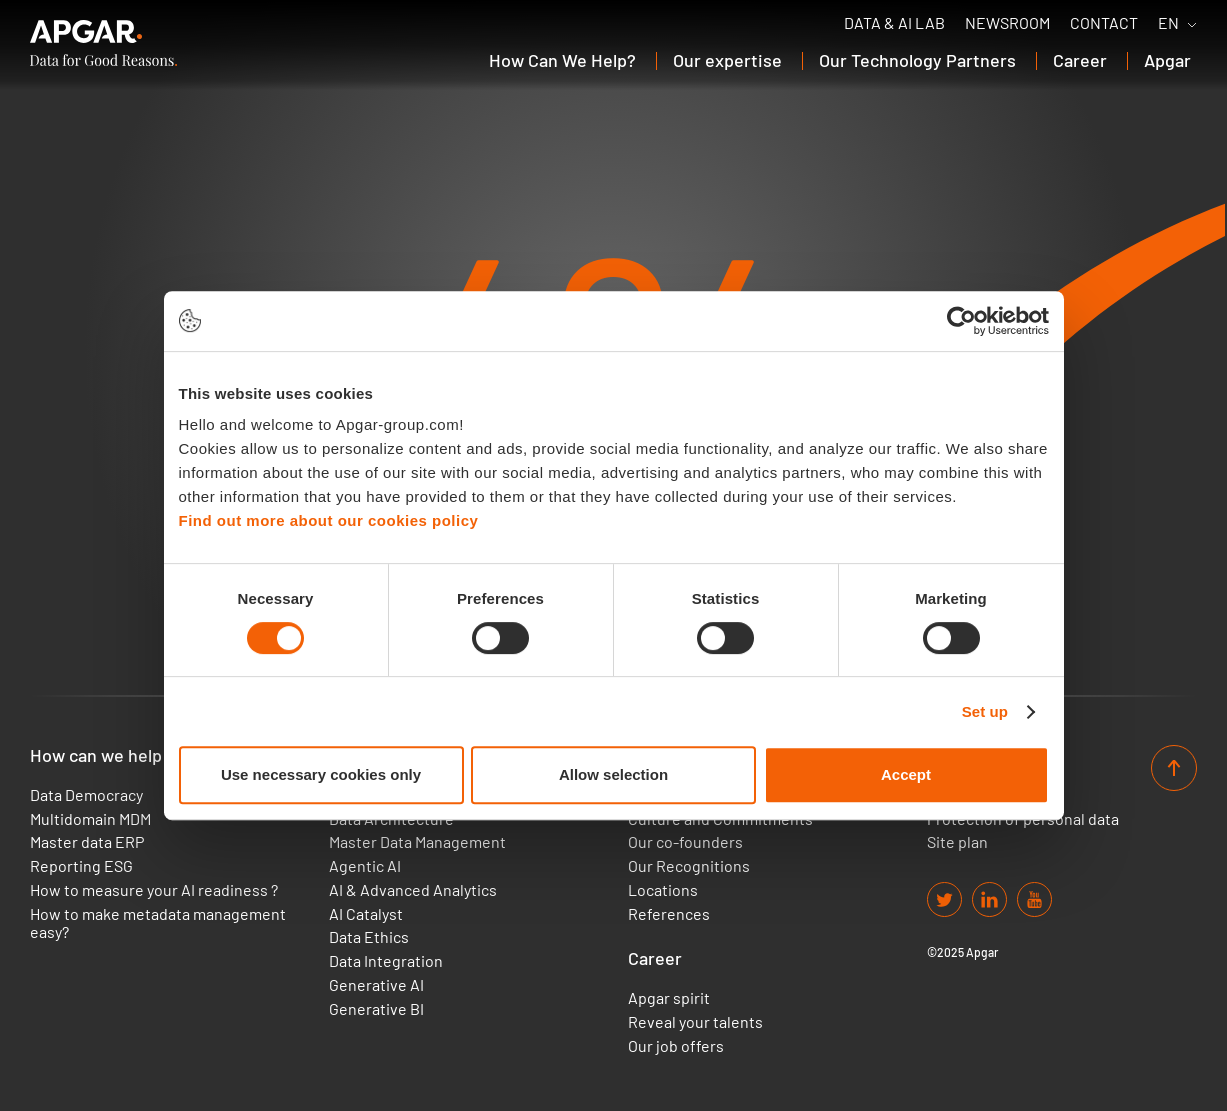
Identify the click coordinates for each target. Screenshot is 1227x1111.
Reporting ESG (81, 866)
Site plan (957, 842)
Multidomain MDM (90, 819)
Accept (906, 774)
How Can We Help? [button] (562, 60)
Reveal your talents (695, 1022)
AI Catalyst (366, 914)
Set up (985, 711)
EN (1168, 23)
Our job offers (676, 1046)
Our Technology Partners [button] (917, 60)
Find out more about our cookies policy (329, 520)
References (669, 914)
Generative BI (376, 1009)
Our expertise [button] (727, 60)
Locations (663, 890)
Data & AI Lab (894, 23)
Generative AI (376, 985)
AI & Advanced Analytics (413, 890)
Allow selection (613, 774)
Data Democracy (86, 795)
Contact (1104, 23)
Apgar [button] (1167, 60)
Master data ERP (87, 842)
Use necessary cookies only (321, 774)
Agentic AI (365, 866)
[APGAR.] (103, 43)
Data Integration (386, 961)
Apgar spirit (669, 998)
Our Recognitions (689, 866)
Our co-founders (685, 842)
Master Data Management (417, 842)
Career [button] (1080, 60)
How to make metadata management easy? (158, 923)
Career (655, 958)
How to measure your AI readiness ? (154, 890)
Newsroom (1007, 23)
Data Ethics (369, 937)
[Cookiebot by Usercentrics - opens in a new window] (961, 321)
